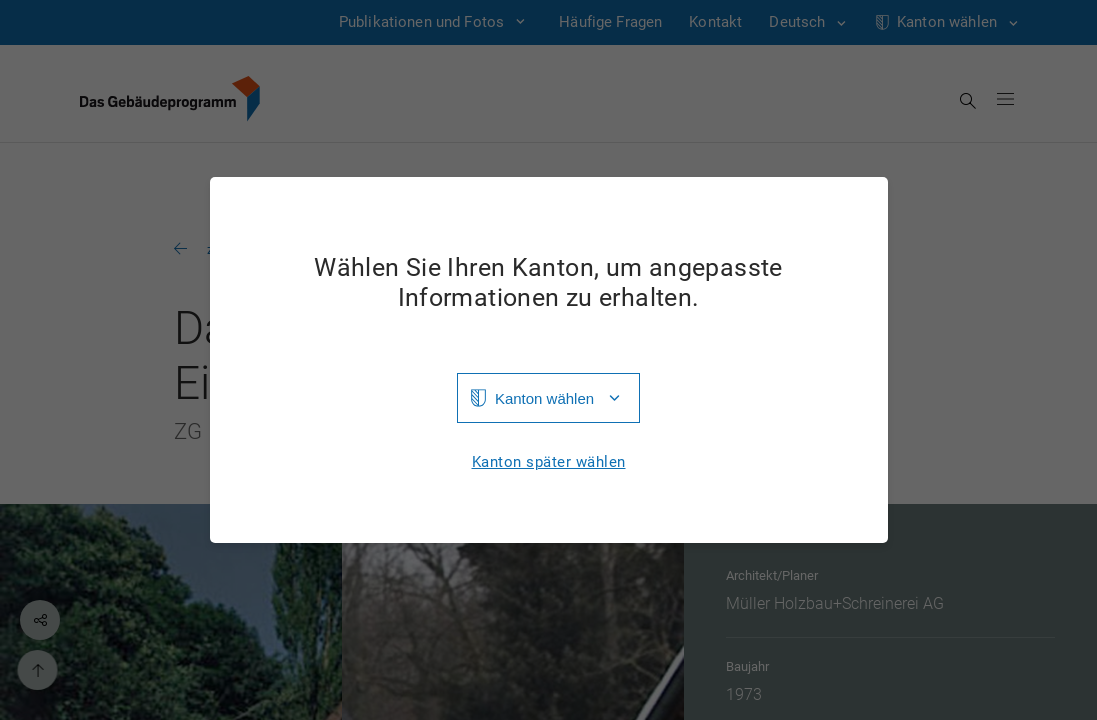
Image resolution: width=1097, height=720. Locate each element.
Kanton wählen (544, 398)
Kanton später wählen (549, 462)
